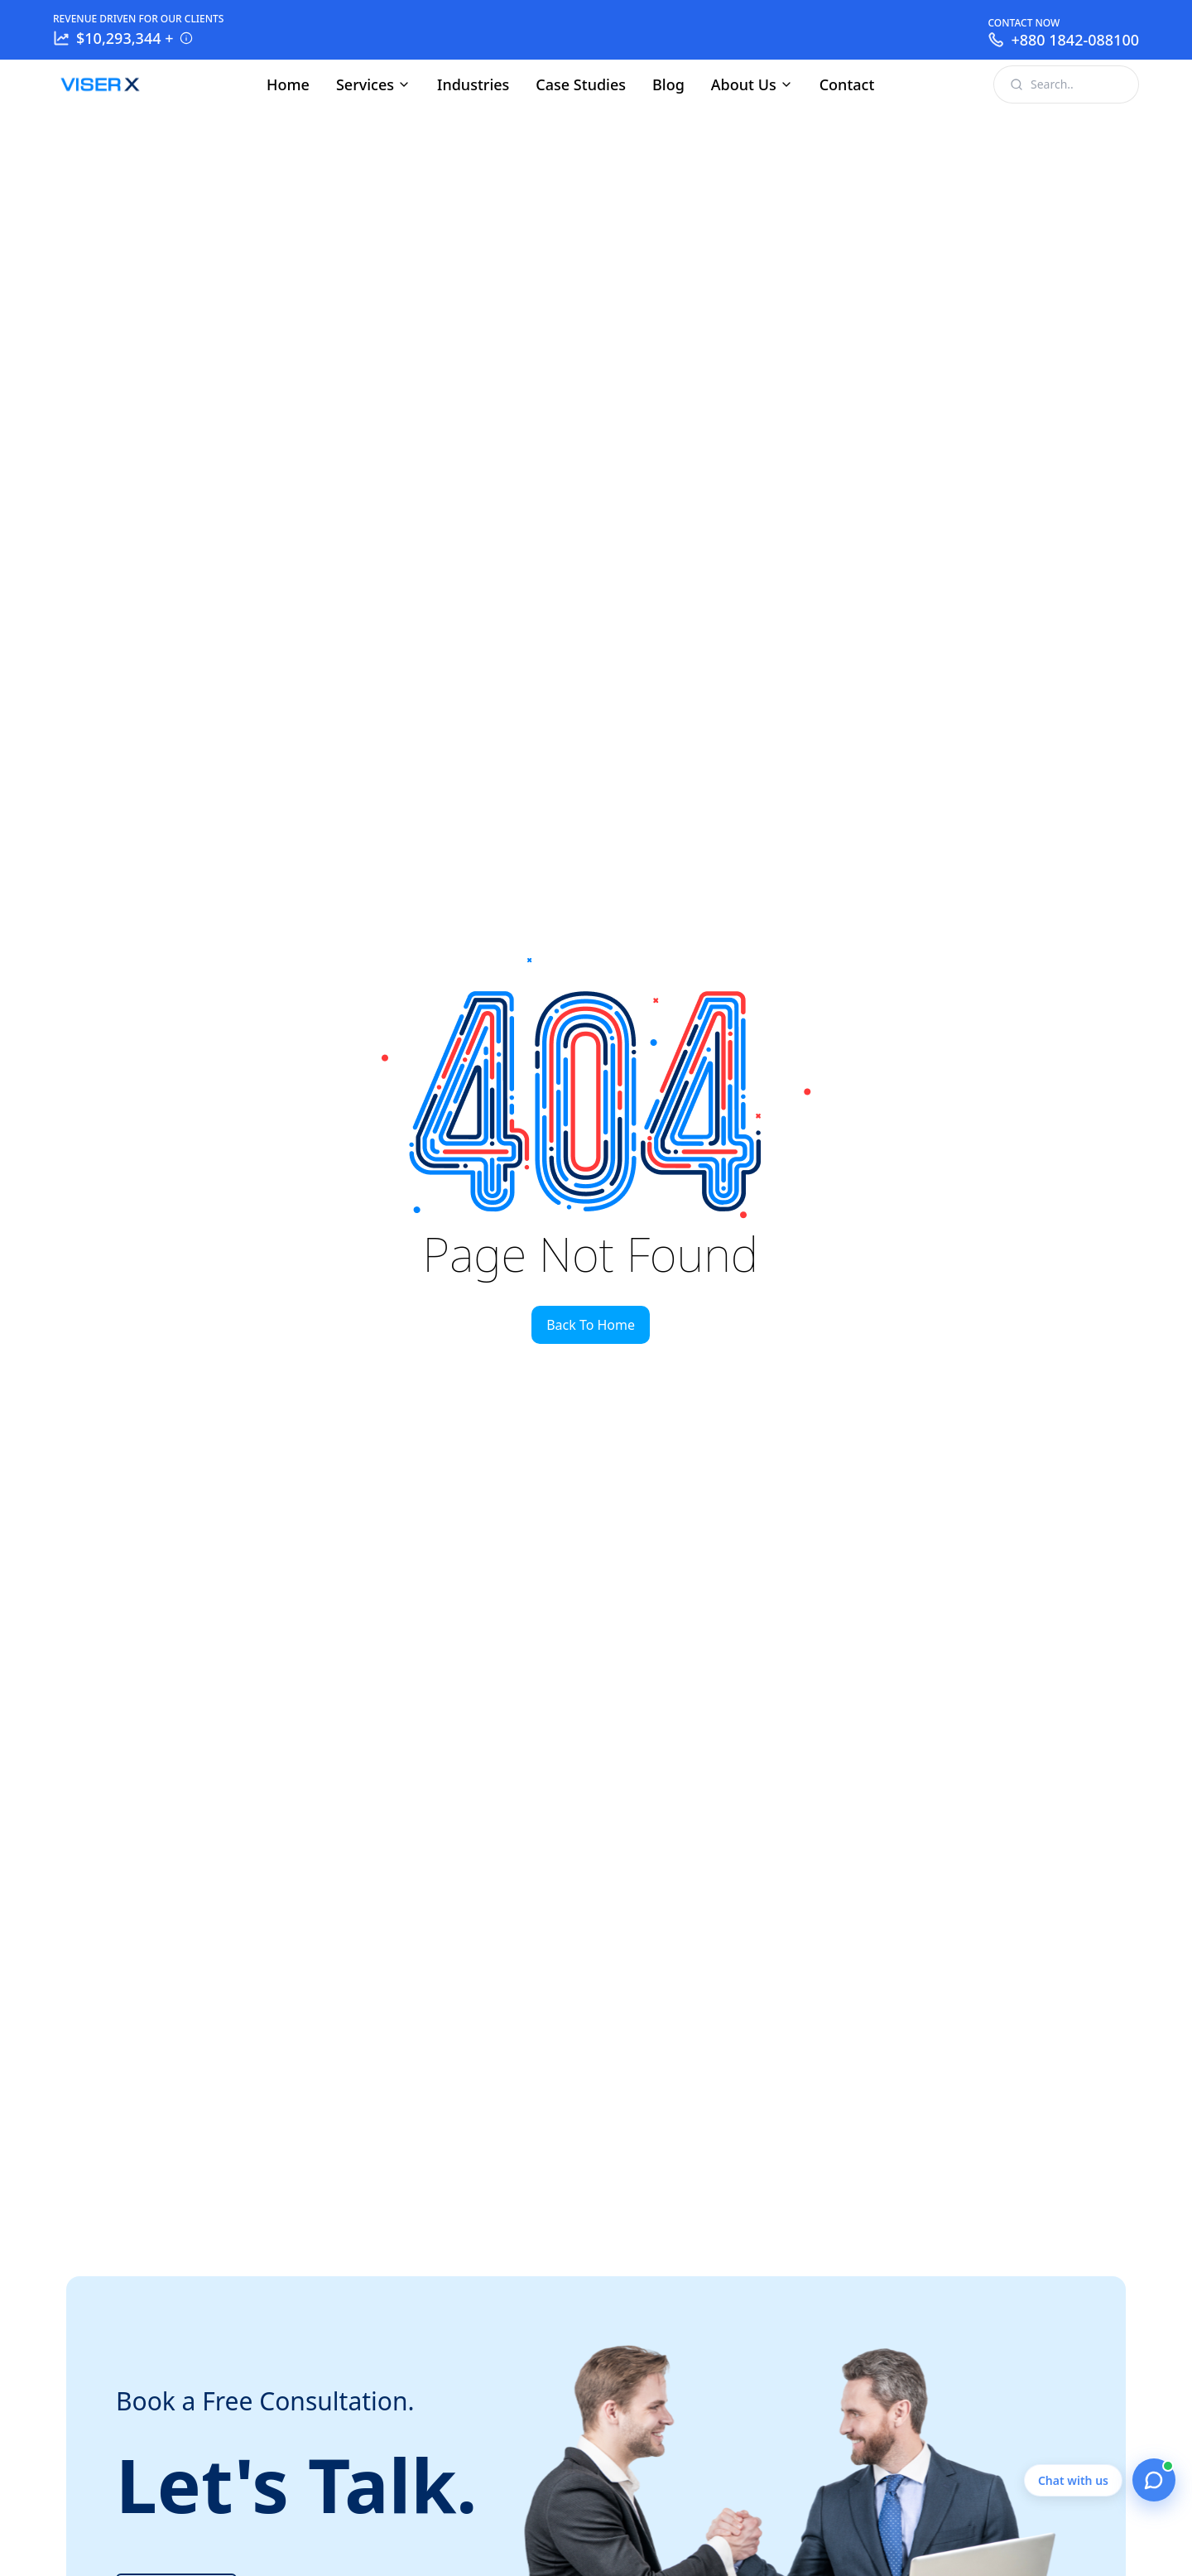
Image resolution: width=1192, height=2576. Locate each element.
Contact (847, 84)
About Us (752, 84)
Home (288, 84)
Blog (668, 84)
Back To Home (590, 1325)
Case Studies (581, 84)
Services (373, 84)
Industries (473, 84)
